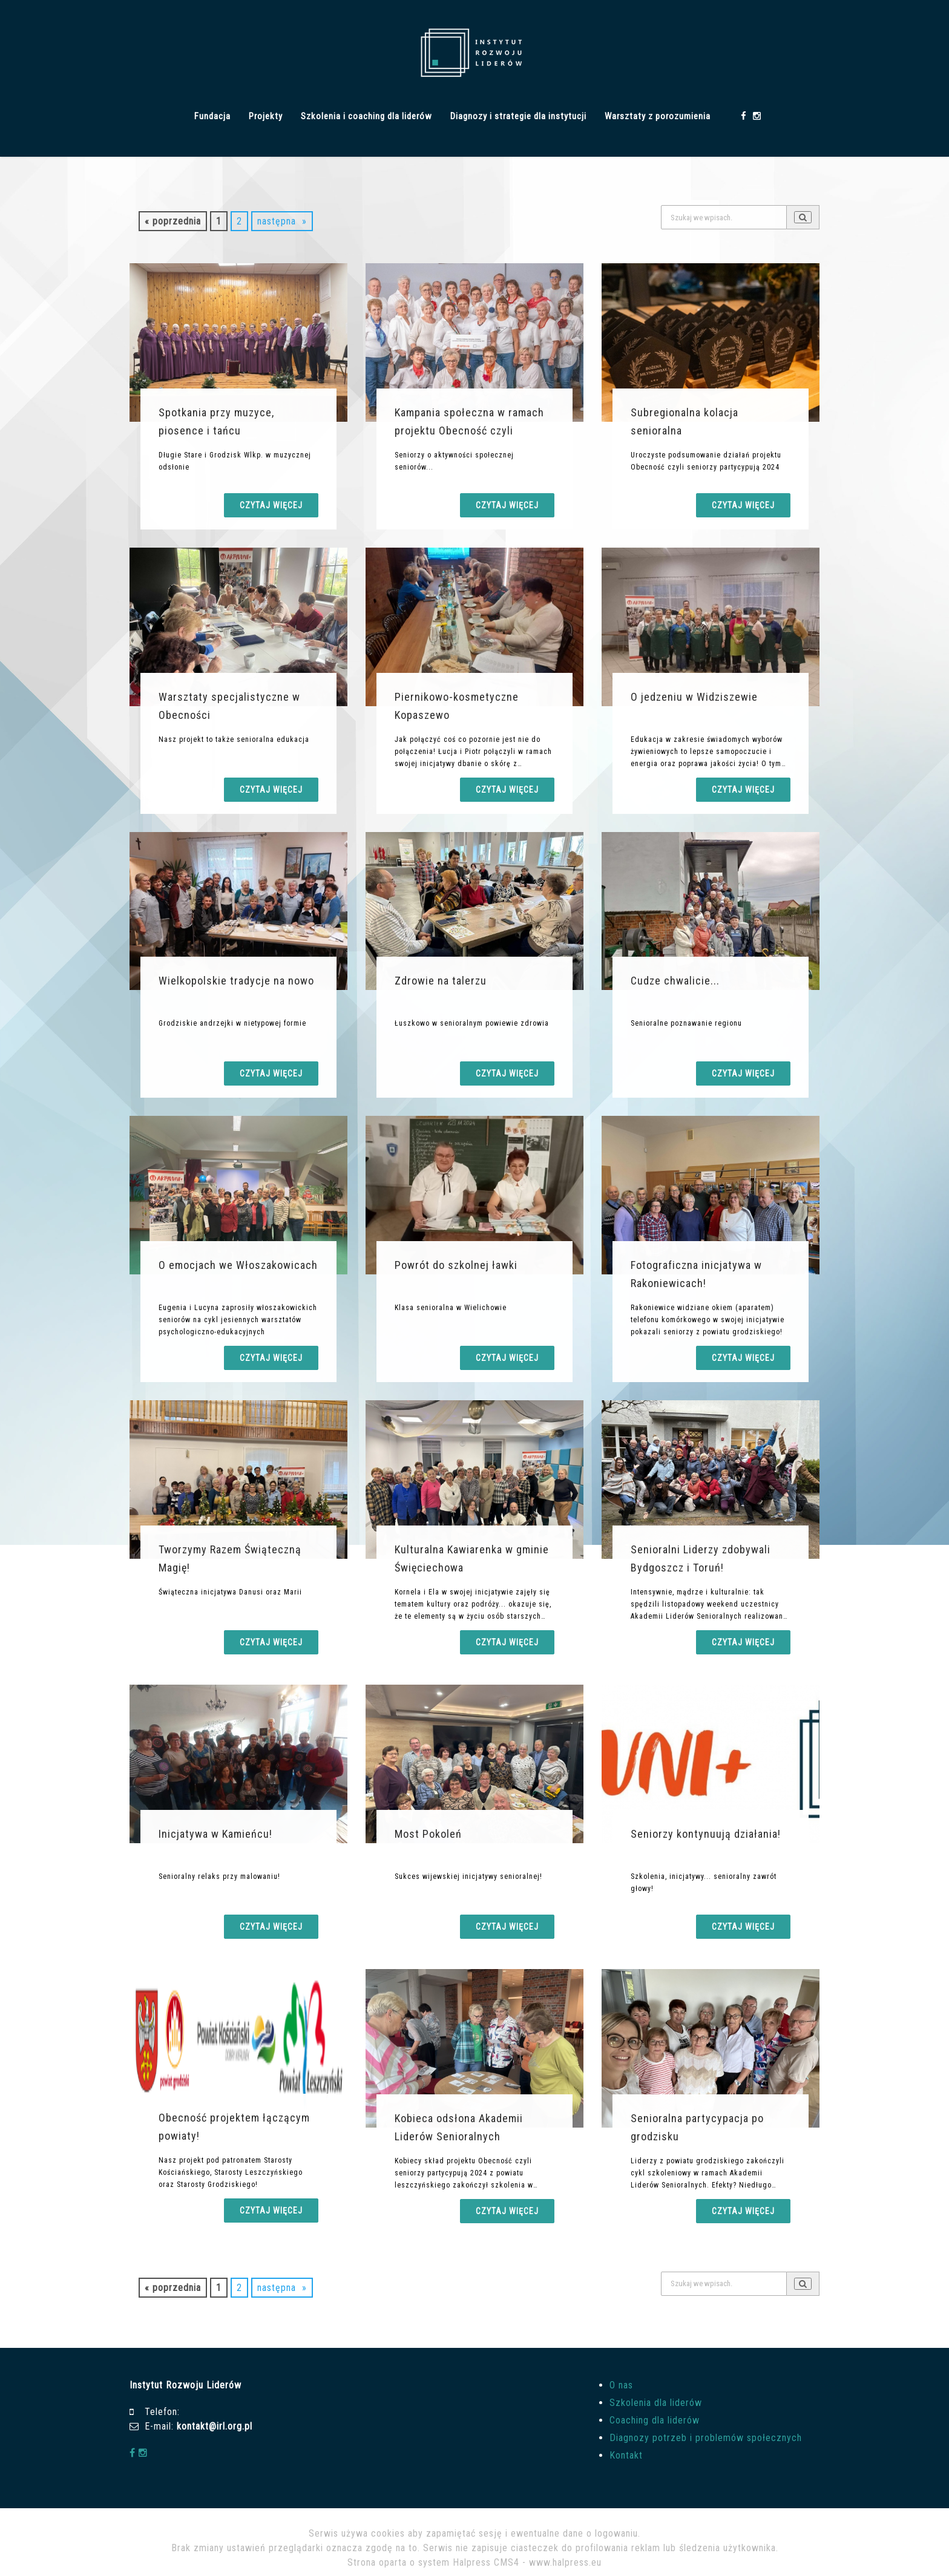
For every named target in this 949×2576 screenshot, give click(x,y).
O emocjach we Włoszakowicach (238, 1265)
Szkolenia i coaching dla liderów (366, 116)
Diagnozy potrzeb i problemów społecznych (705, 2437)
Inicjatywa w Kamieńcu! (215, 1833)
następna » (282, 221)
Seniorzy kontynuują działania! (706, 1833)
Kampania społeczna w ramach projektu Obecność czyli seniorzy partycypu (469, 430)
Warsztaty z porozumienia (658, 116)
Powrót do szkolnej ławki (456, 1265)
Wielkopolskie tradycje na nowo (236, 980)
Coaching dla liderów (654, 2420)
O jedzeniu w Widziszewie (694, 696)
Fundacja (212, 116)
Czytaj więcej (271, 505)
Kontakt (626, 2455)
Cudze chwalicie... (675, 980)
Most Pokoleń (428, 1833)
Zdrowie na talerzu (441, 980)
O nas (621, 2385)
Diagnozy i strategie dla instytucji (518, 116)
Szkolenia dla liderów (655, 2402)
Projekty (266, 116)
